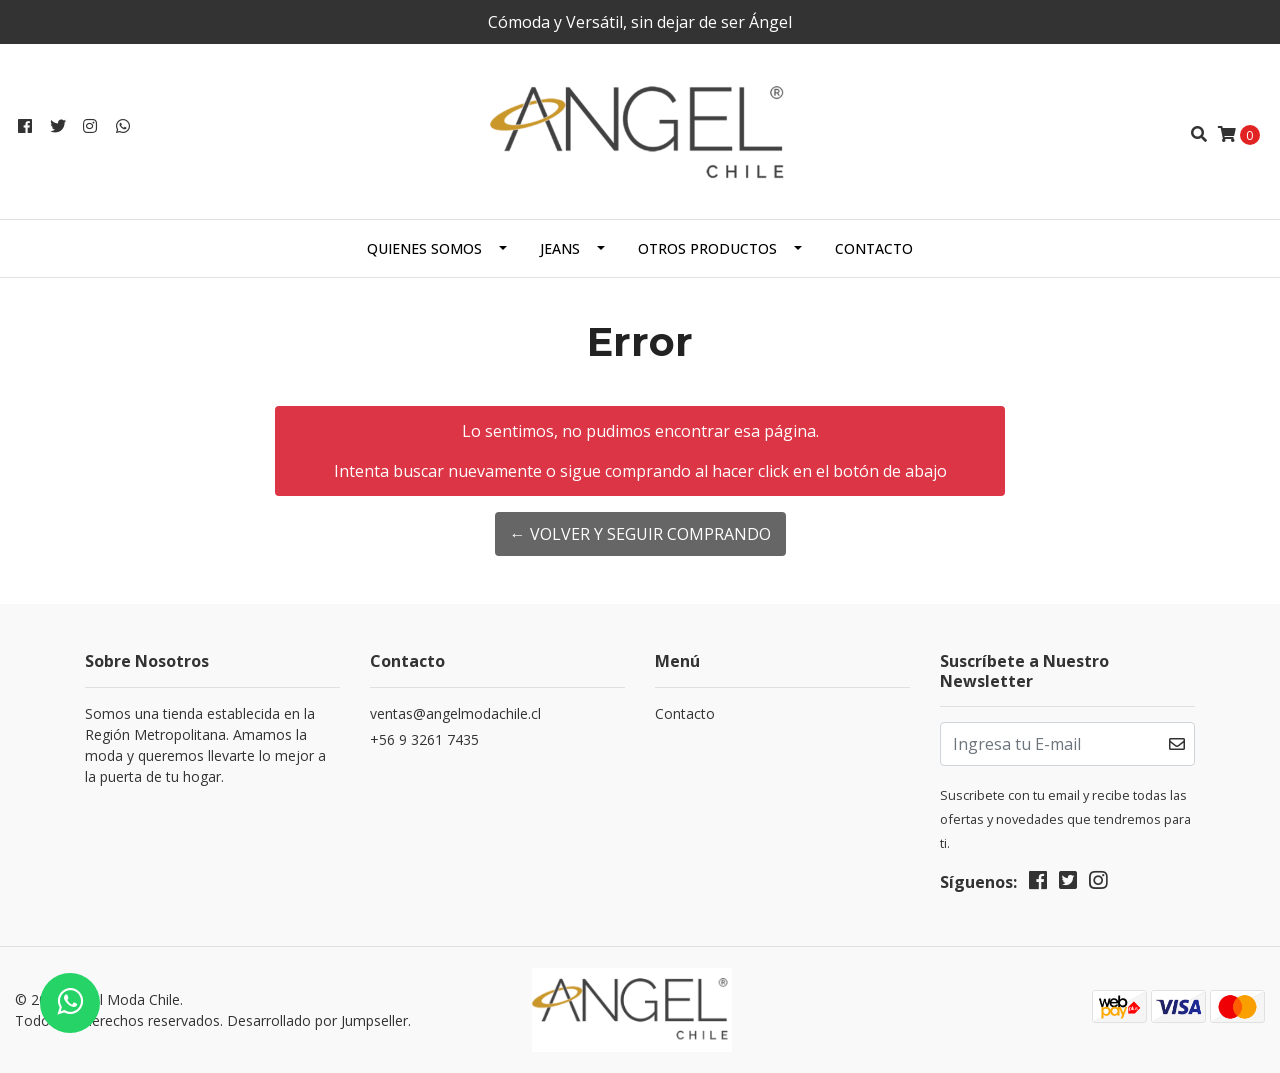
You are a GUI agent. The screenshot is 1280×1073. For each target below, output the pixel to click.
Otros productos (707, 248)
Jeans (560, 248)
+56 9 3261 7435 (424, 739)
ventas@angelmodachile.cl (455, 713)
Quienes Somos (424, 248)
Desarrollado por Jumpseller (317, 1020)
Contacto (874, 248)
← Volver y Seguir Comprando (640, 534)
